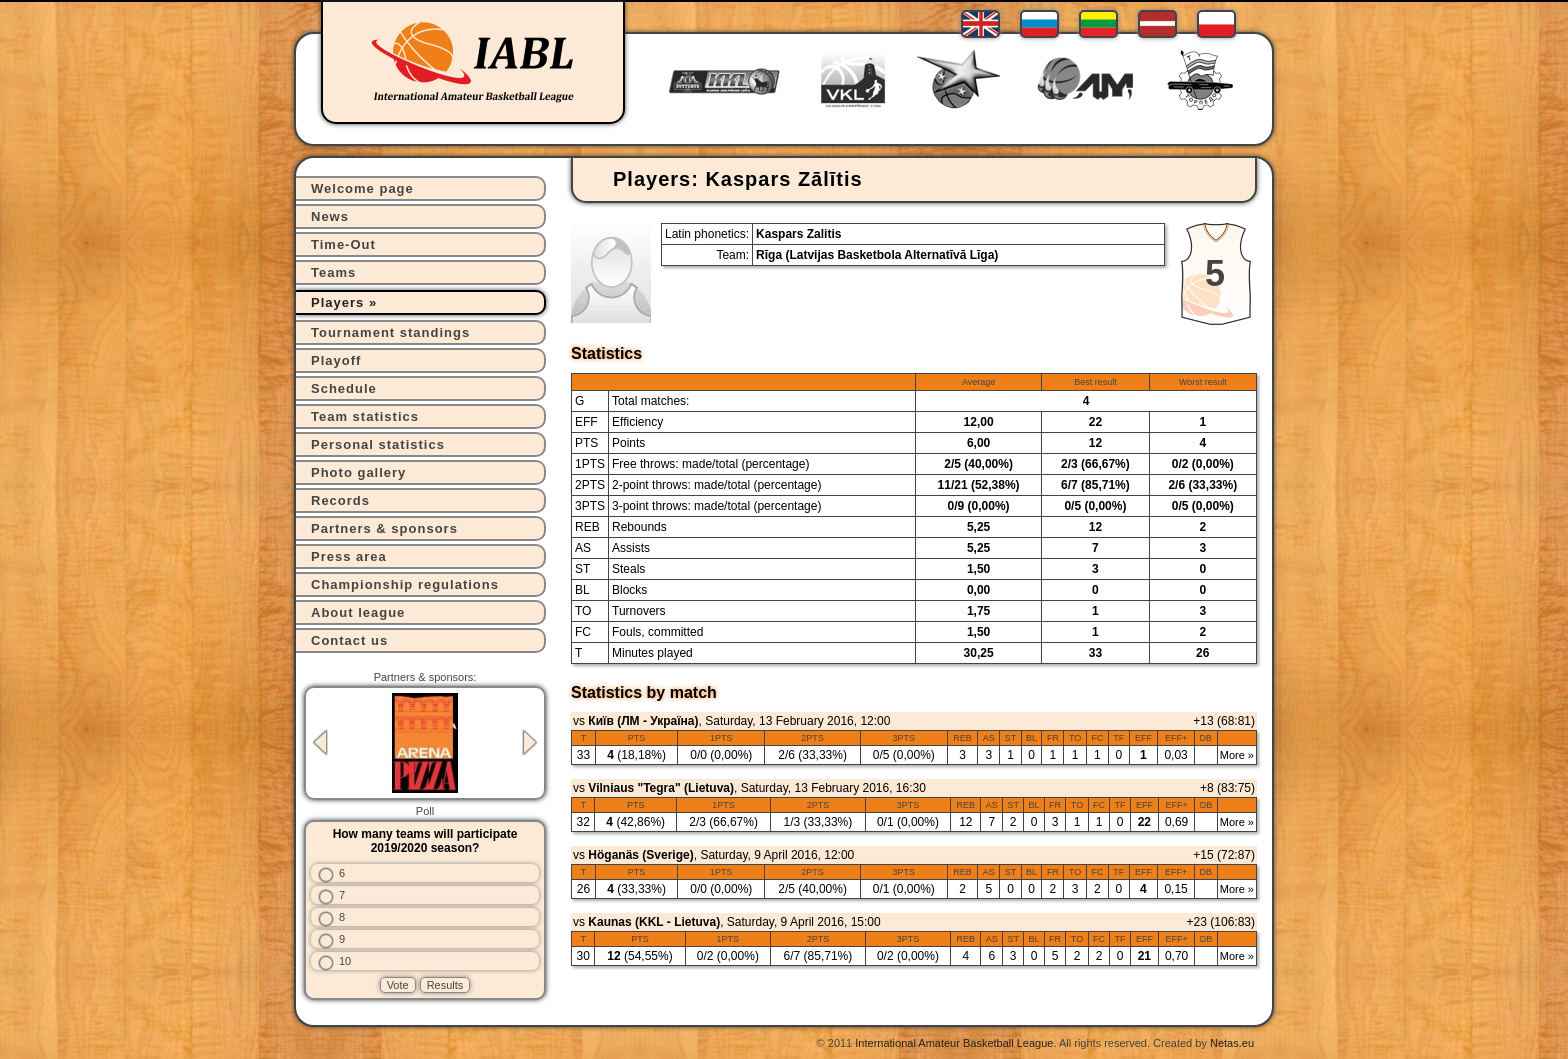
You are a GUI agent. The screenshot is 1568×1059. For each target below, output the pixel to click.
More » (1237, 755)
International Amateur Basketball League (954, 1043)
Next (530, 742)
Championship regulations (405, 584)
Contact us (349, 640)
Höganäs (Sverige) (640, 855)
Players (337, 302)
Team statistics (365, 416)
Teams (333, 272)
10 (345, 961)
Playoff (336, 360)
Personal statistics (378, 444)
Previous (320, 742)
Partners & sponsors (384, 528)
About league (358, 612)
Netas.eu (1232, 1043)
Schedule (344, 388)
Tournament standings (390, 332)
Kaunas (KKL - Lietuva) (654, 922)
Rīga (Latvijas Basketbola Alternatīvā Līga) (877, 255)
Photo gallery (358, 472)
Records (340, 500)
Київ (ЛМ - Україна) (643, 721)
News (330, 216)
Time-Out (343, 244)
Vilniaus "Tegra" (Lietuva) (661, 788)
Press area (349, 556)
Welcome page (362, 188)
